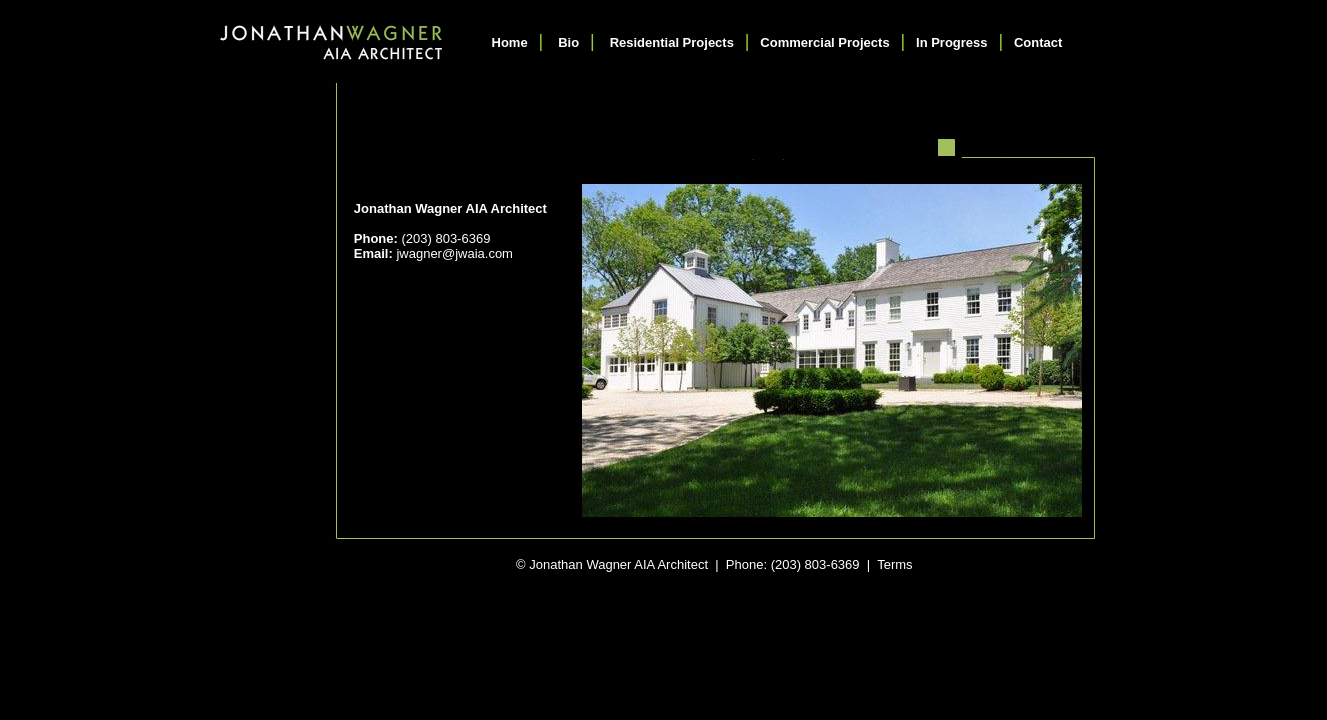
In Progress (952, 42)
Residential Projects (672, 42)
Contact (1038, 42)
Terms (894, 564)
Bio (568, 42)
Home (510, 42)
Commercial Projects (824, 42)
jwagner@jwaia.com (454, 253)
